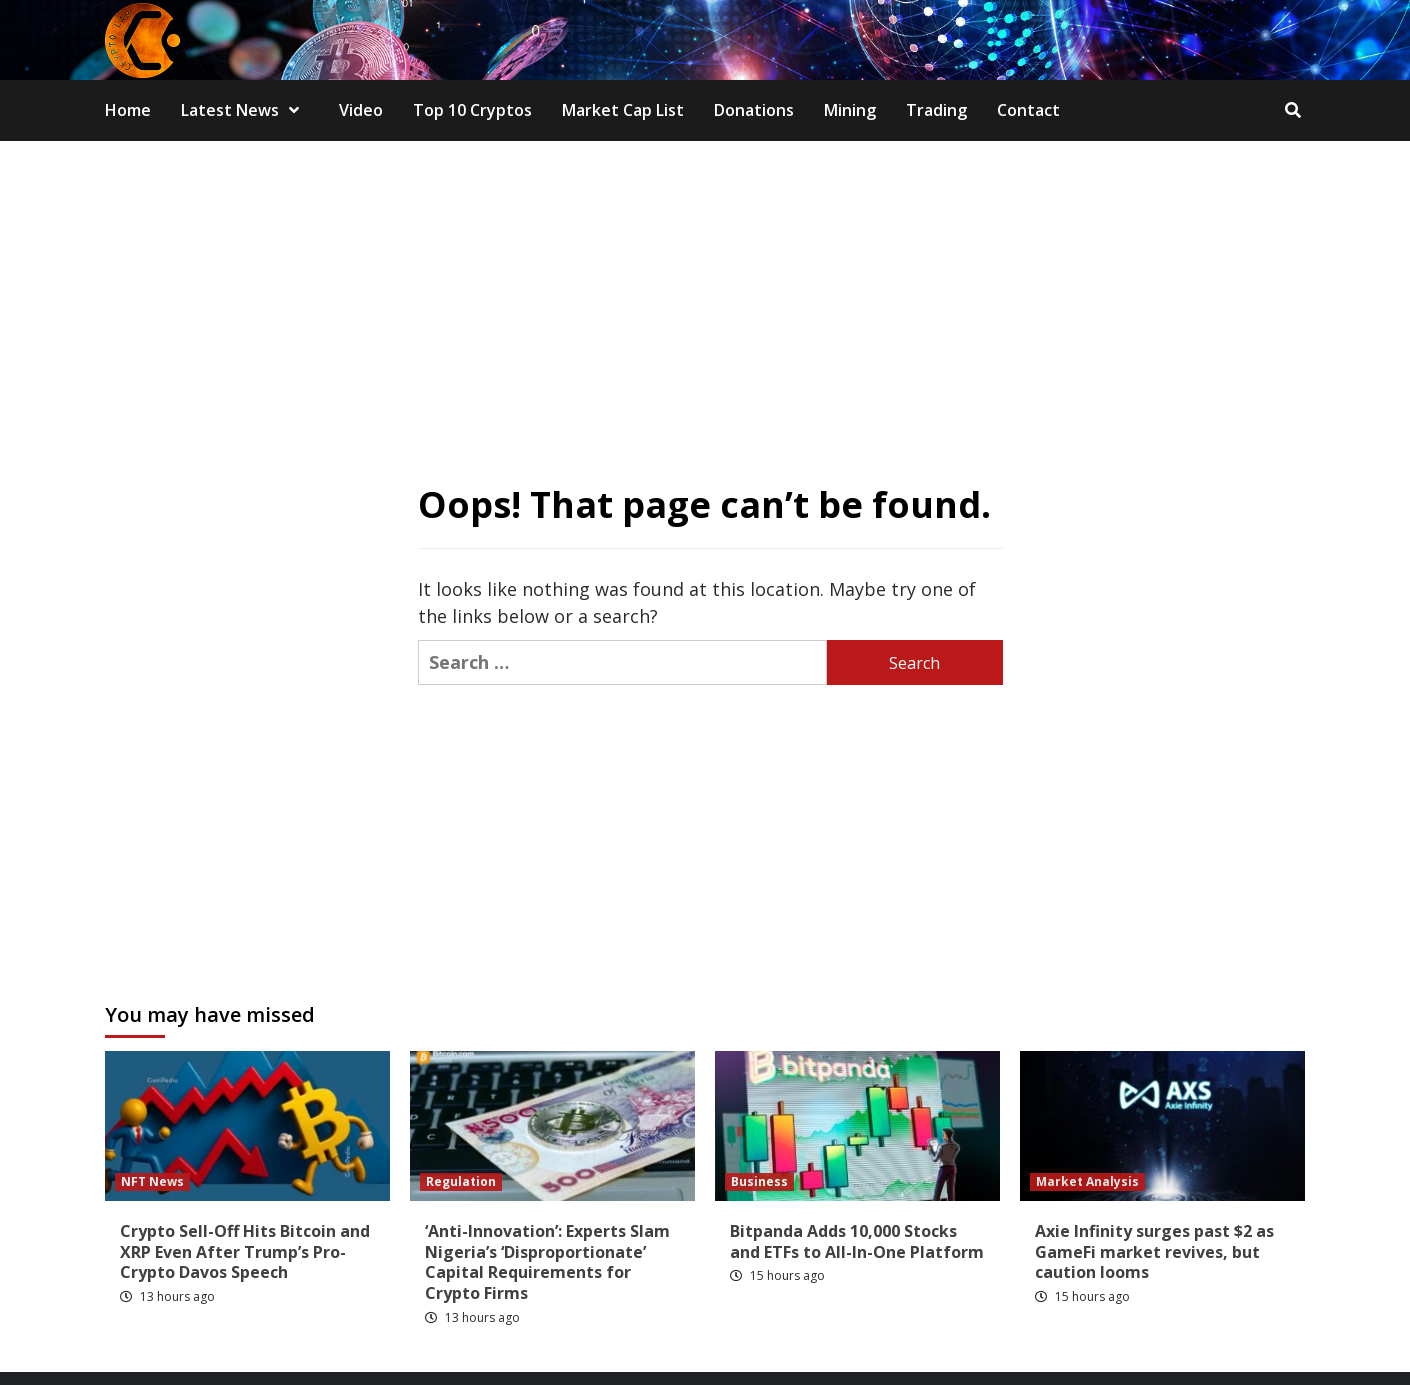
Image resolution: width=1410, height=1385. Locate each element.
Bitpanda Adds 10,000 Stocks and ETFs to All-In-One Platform (857, 1241)
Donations (754, 110)
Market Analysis (1087, 1181)
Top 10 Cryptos (472, 110)
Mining (850, 110)
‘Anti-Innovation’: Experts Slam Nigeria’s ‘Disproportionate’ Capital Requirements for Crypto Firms (547, 1262)
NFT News (152, 1181)
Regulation (461, 1181)
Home (128, 110)
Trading (936, 110)
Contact (1028, 110)
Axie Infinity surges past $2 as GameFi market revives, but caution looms (1154, 1252)
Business (759, 1181)
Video (361, 110)
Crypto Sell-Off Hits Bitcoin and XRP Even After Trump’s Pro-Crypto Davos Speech (245, 1252)
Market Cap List (623, 110)
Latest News (245, 110)
